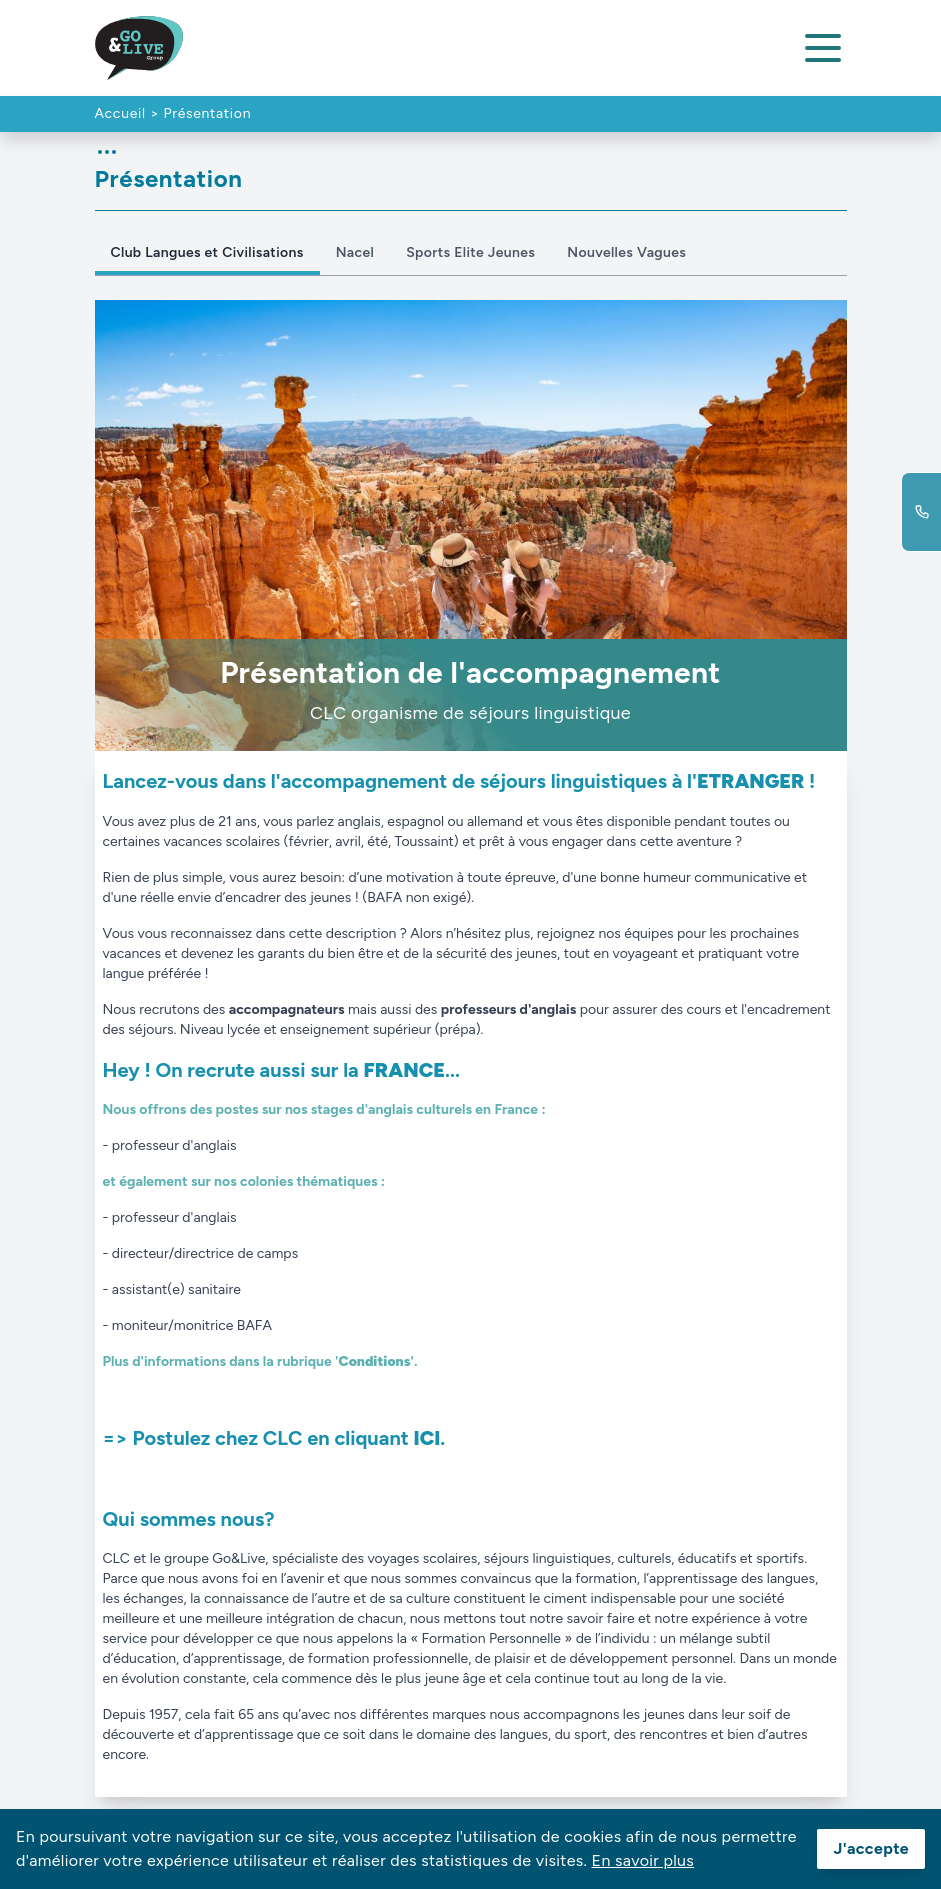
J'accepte (871, 1848)
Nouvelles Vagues (626, 252)
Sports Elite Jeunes (470, 252)
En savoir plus (643, 1860)
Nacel (355, 252)
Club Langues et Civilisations (207, 252)
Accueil (120, 113)
